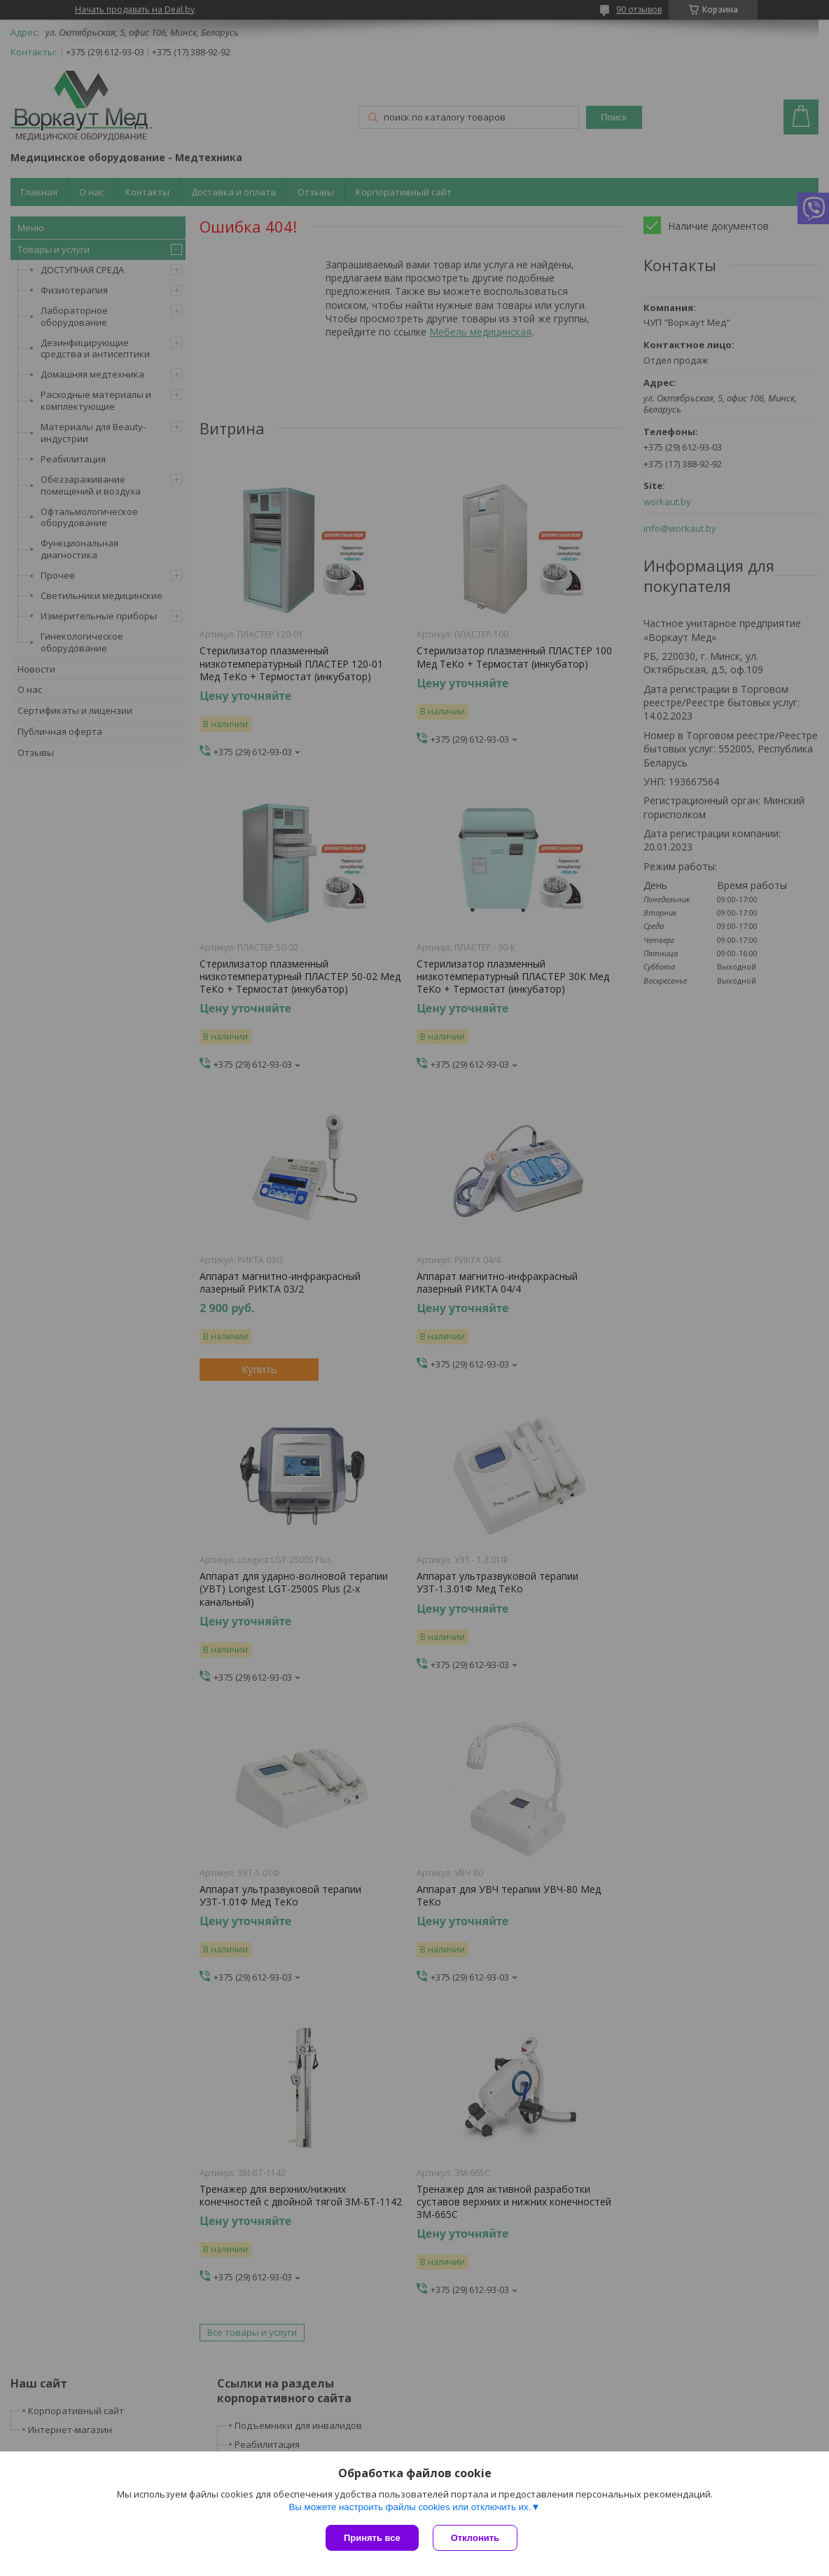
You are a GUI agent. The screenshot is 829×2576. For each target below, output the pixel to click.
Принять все (372, 2538)
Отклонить (475, 2538)
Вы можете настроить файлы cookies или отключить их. (409, 2507)
